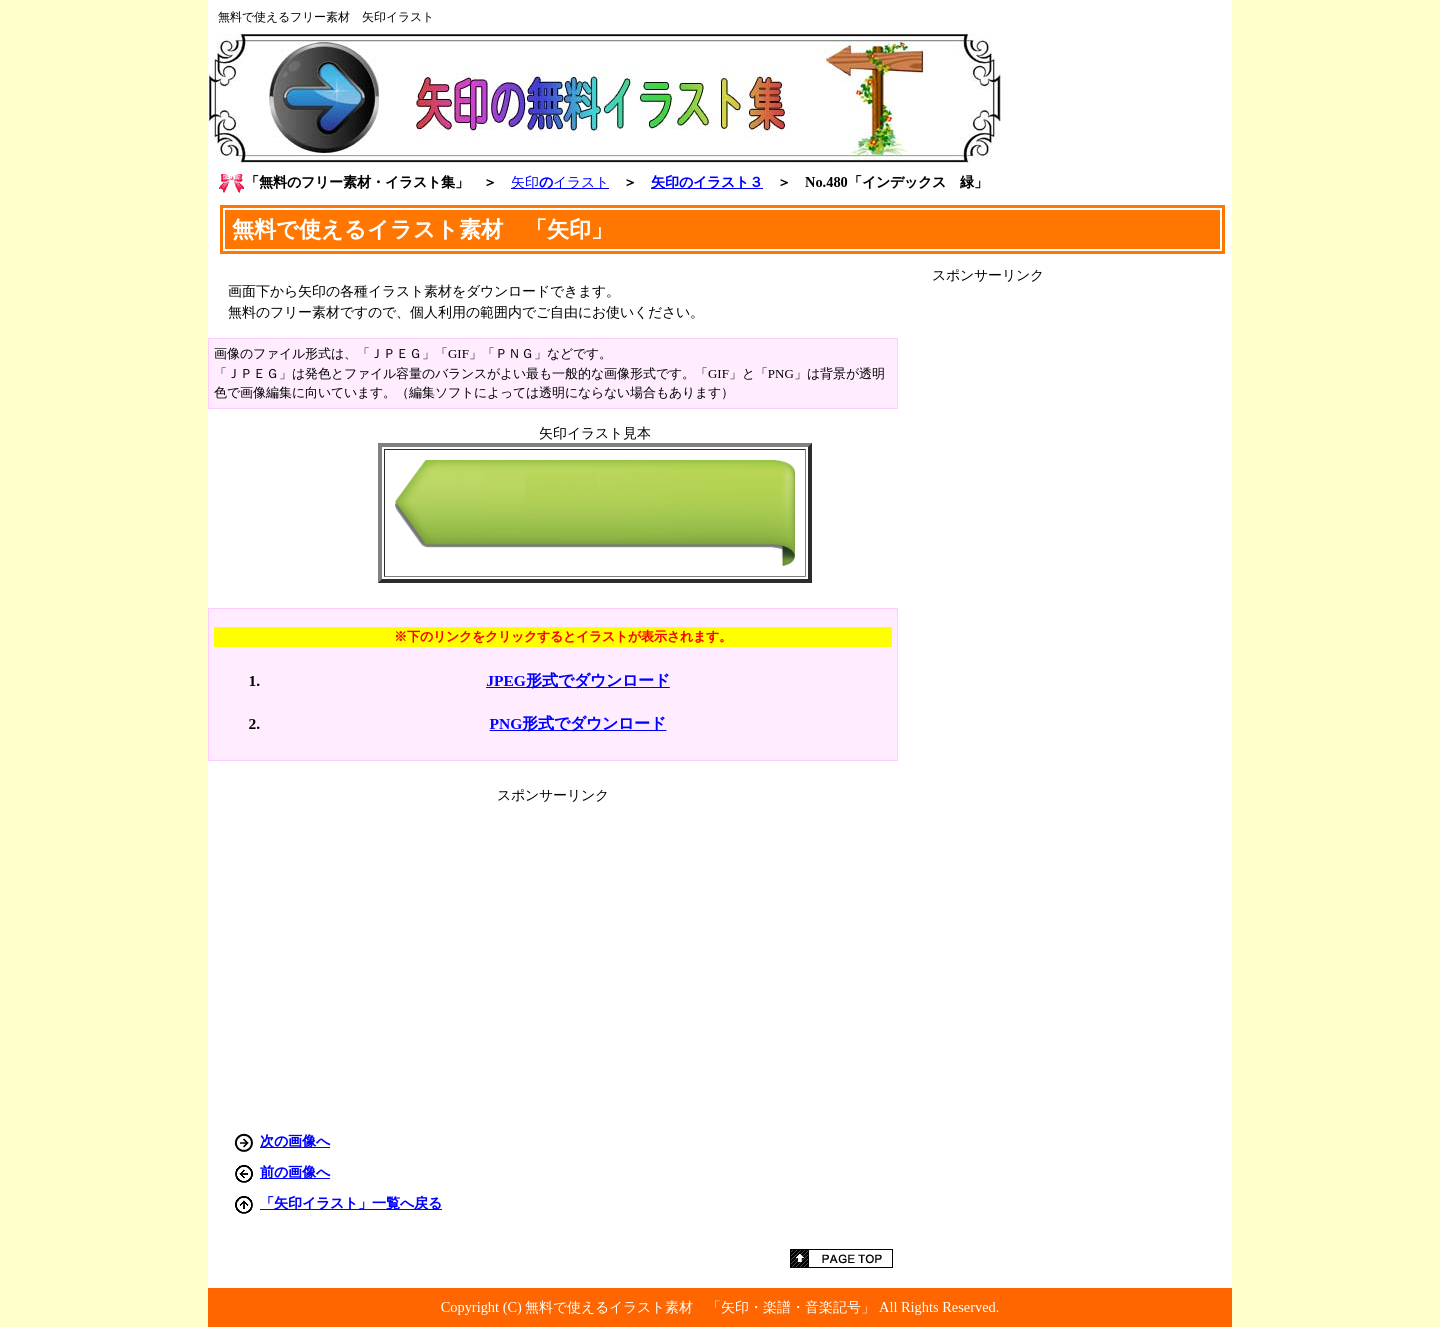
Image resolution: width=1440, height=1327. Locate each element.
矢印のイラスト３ (707, 182)
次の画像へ (295, 1141)
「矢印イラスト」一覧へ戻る (351, 1203)
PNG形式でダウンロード (578, 723)
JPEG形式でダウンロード (578, 680)
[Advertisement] (1082, 585)
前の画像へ (295, 1172)
